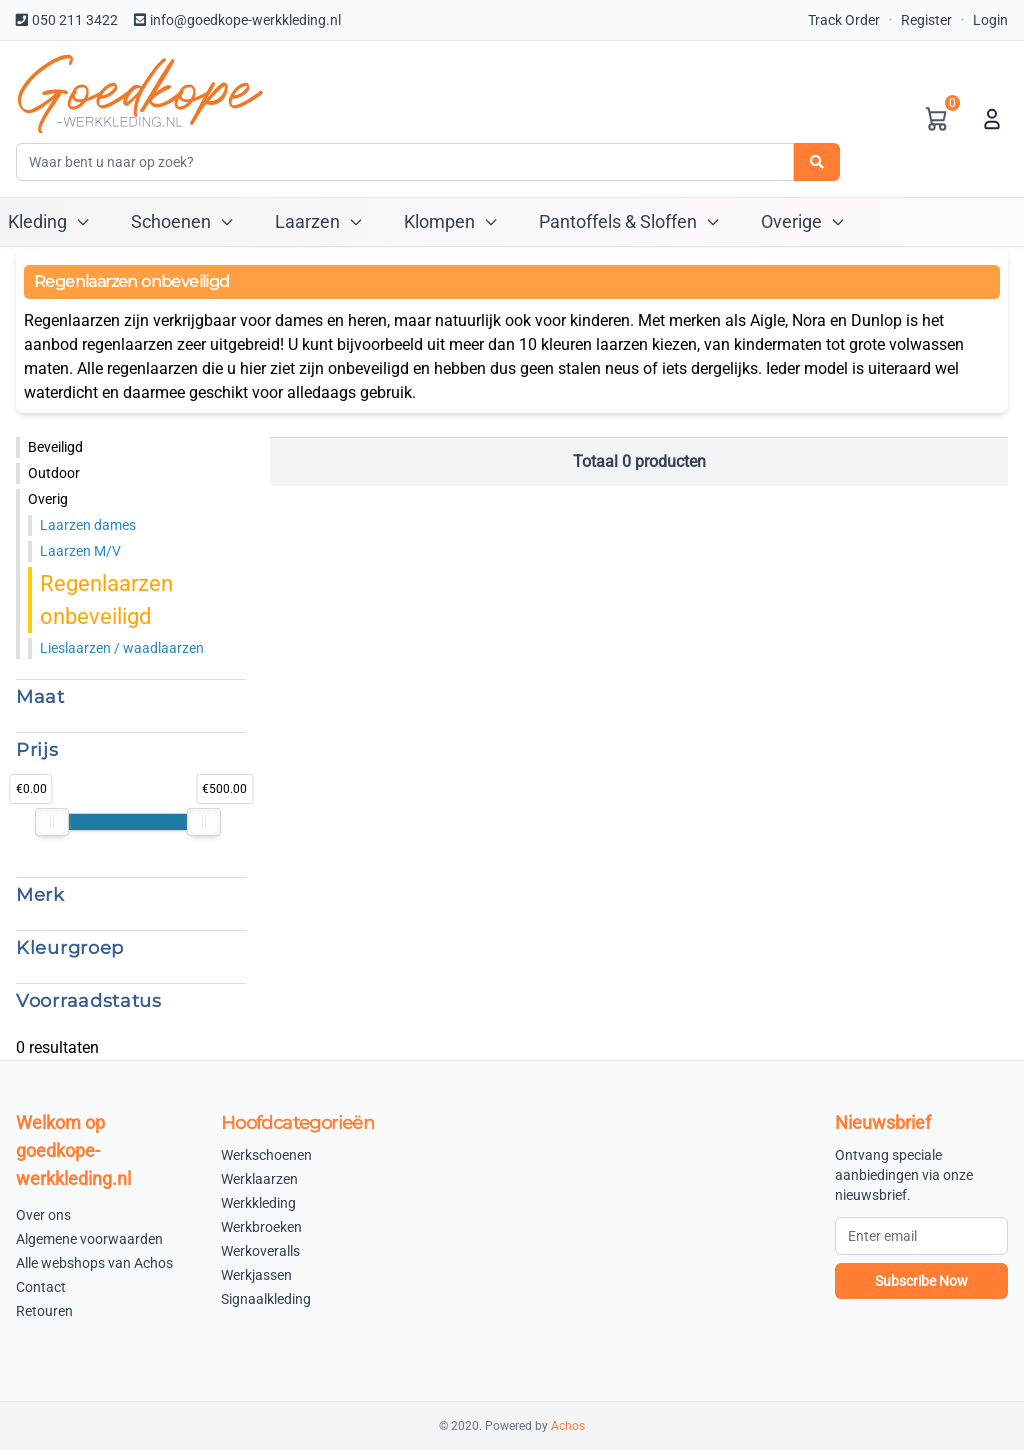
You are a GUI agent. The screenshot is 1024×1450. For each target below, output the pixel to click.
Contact (41, 1287)
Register (926, 20)
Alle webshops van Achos (94, 1263)
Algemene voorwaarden (89, 1239)
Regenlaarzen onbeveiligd (106, 600)
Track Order (844, 20)
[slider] (52, 822)
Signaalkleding (266, 1299)
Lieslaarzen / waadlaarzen (122, 648)
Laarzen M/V (80, 551)
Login (990, 20)
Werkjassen (256, 1275)
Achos (568, 1426)
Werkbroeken (261, 1227)
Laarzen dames (88, 525)
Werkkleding (258, 1203)
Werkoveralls (260, 1251)
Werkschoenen (266, 1155)
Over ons (43, 1215)
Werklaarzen (259, 1179)
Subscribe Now (921, 1281)
